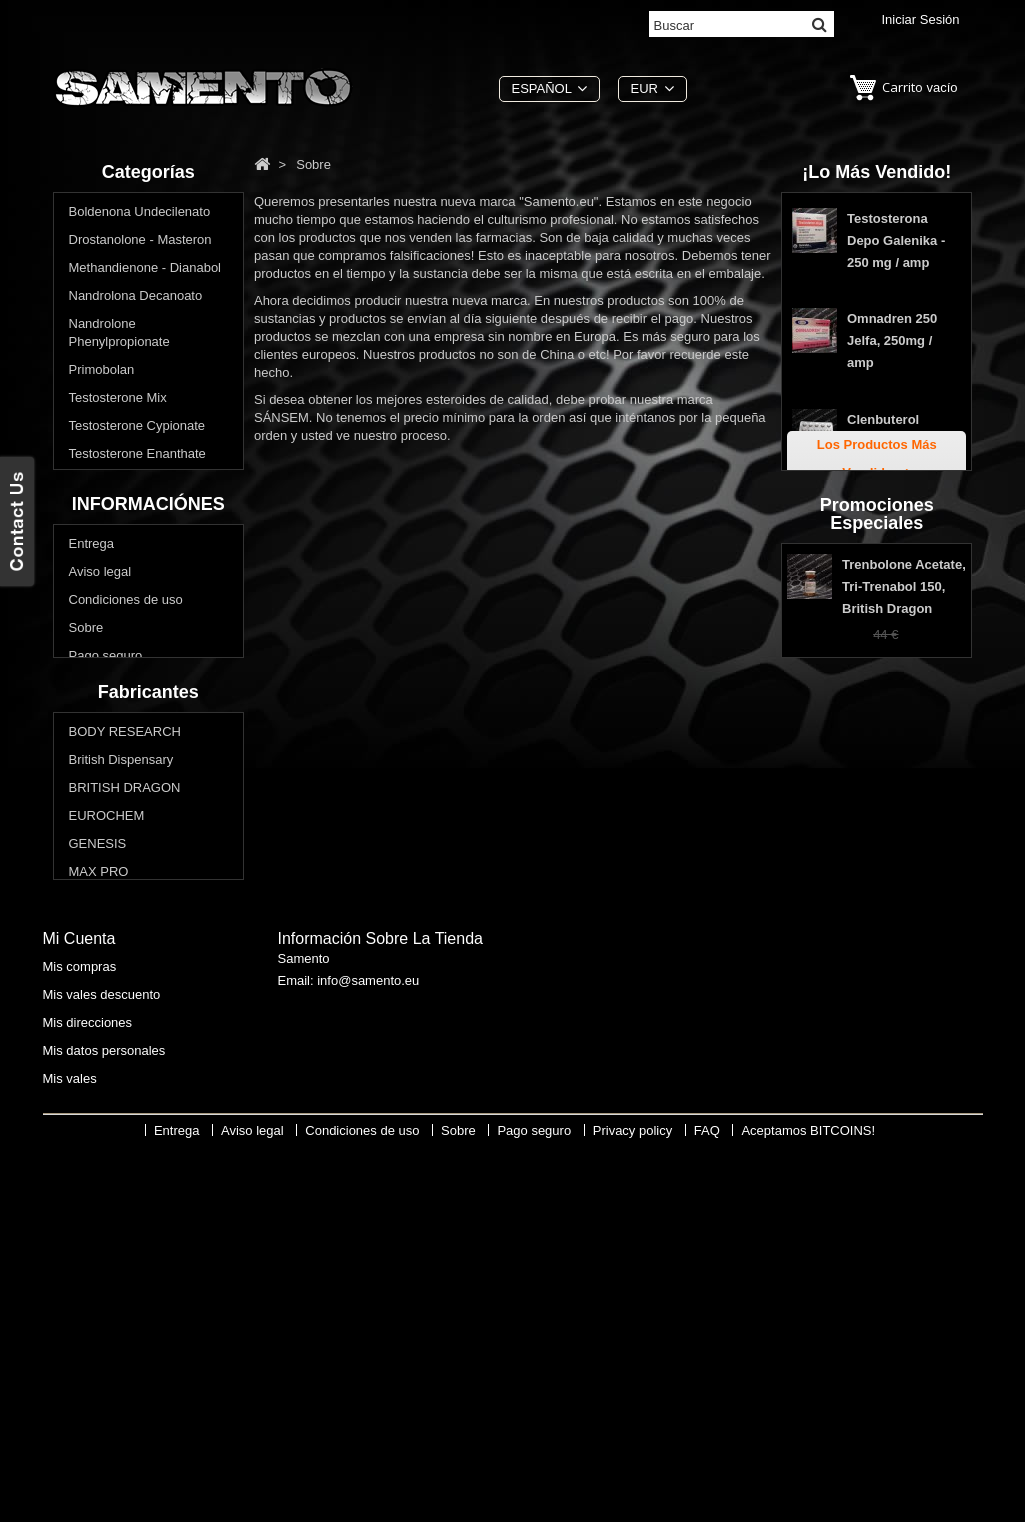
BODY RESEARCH (125, 1000)
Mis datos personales (104, 1418)
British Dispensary (121, 1028)
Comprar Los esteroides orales (138, 577)
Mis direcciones (88, 1390)
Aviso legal (100, 760)
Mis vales (70, 1446)
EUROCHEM (107, 1084)
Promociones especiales (877, 704)
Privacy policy (108, 872)
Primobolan (102, 372)
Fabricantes (148, 958)
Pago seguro (106, 844)
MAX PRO (99, 1140)
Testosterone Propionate (139, 484)
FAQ (82, 900)
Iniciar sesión (920, 19)
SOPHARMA (106, 1168)
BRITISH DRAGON (125, 1056)
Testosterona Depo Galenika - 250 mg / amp (896, 246)
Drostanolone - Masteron (140, 242)
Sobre (86, 816)
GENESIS (98, 1112)
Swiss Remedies (117, 1196)
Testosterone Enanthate (137, 456)
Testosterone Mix (118, 400)
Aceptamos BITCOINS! (808, 1507)
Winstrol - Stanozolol (128, 540)
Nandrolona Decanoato (136, 298)
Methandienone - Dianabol (145, 270)
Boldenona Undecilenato (140, 214)
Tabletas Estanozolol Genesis (883, 525)
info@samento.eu (368, 1353)
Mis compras (80, 1334)
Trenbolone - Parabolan (137, 512)
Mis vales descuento (102, 1362)
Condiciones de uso (126, 788)
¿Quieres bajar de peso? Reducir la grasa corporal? (145, 623)
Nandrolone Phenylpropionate (119, 335)
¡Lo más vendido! (876, 172)
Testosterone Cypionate (137, 428)
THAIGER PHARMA (127, 1224)
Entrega (92, 732)
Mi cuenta (79, 1306)
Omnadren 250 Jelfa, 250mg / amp (892, 346)
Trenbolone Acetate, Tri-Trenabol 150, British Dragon (904, 779)
